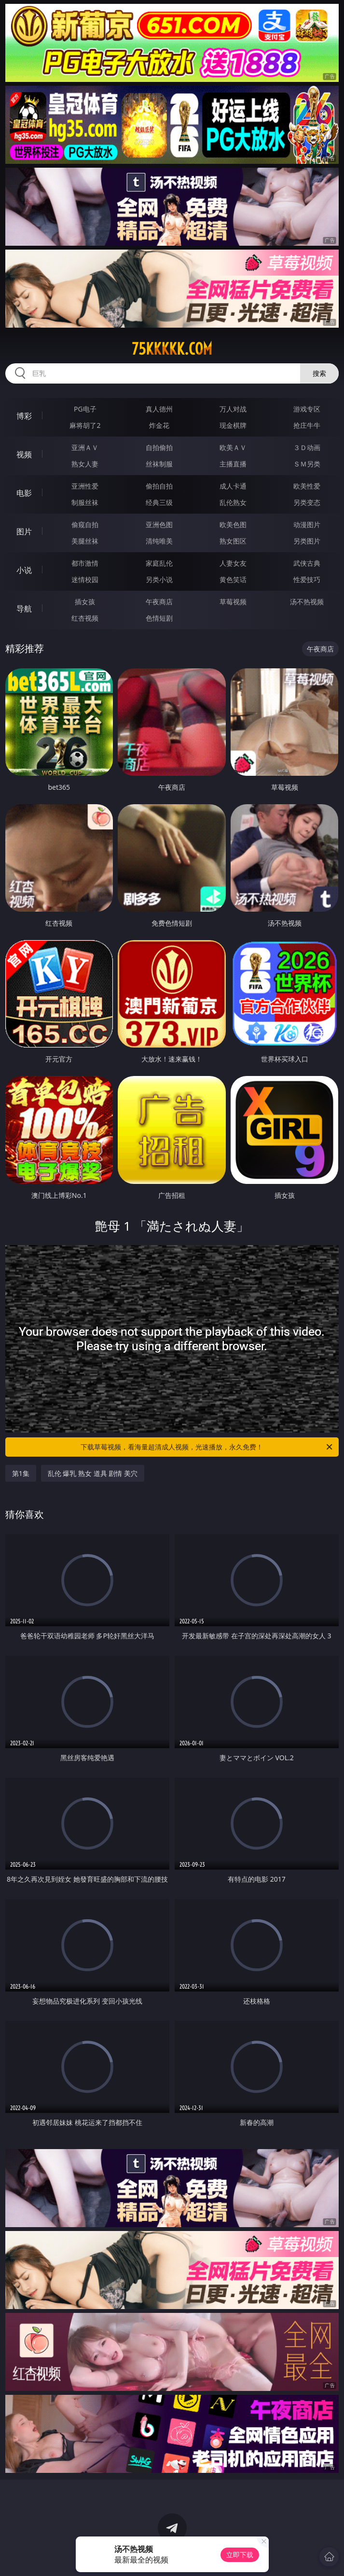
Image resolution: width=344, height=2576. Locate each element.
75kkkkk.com (172, 349)
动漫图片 (306, 524)
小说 (24, 570)
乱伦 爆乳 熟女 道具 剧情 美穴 (93, 1473)
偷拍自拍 (159, 486)
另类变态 (306, 502)
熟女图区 (233, 540)
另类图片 (306, 540)
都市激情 (84, 563)
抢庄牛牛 (306, 425)
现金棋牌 (233, 425)
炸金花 (159, 425)
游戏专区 (306, 408)
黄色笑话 (233, 579)
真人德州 (159, 408)
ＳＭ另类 (306, 463)
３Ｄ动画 (306, 447)
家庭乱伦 (159, 563)
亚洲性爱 (84, 486)
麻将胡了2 (84, 425)
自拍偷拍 (159, 447)
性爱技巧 (306, 579)
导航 (24, 608)
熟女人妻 (84, 463)
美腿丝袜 (84, 540)
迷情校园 (84, 579)
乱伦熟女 (233, 502)
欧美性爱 (306, 486)
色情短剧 (159, 618)
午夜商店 (159, 601)
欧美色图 (233, 524)
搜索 (319, 373)
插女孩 (85, 601)
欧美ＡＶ (233, 447)
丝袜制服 (159, 463)
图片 (24, 531)
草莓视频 (233, 601)
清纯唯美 (159, 540)
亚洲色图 (159, 524)
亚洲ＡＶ (84, 447)
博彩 (24, 416)
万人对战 (233, 408)
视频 (24, 454)
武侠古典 (306, 563)
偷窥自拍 (84, 524)
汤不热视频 (307, 601)
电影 (24, 493)
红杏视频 (84, 618)
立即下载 (239, 2554)
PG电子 (85, 408)
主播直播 (233, 463)
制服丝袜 (84, 502)
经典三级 (159, 502)
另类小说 (159, 579)
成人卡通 (233, 486)
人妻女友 (233, 563)
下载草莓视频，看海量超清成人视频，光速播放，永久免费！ (207, 1447)
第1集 (20, 1473)
